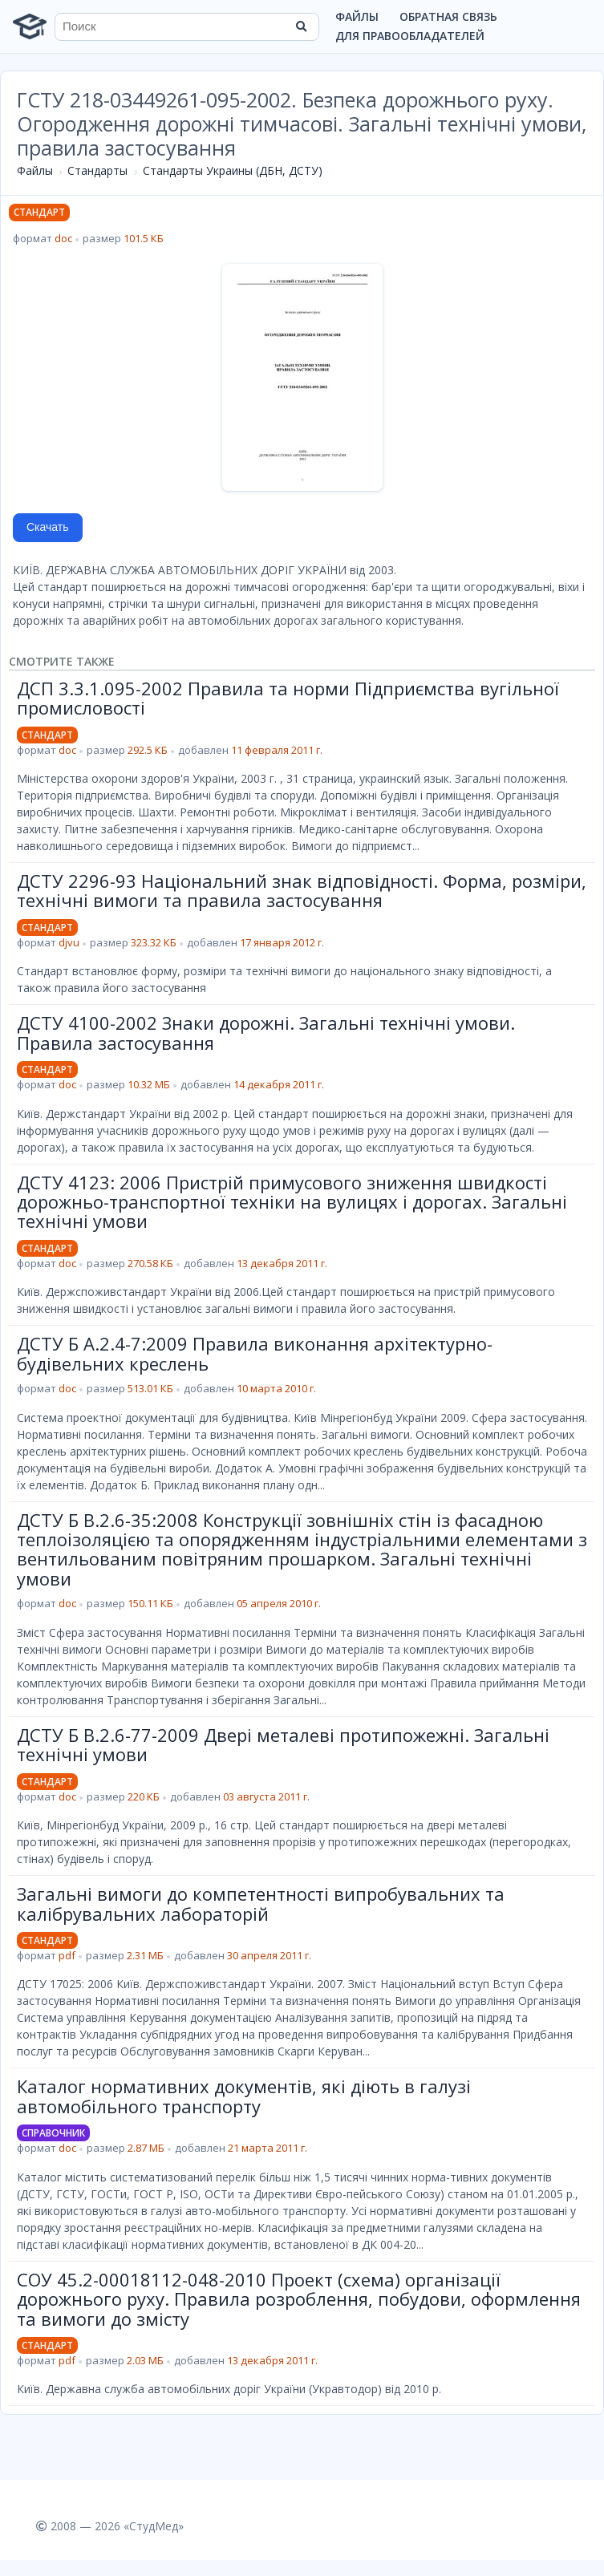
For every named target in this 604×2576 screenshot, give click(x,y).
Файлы (357, 16)
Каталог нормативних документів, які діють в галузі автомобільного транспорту (244, 2095)
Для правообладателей (409, 35)
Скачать (47, 526)
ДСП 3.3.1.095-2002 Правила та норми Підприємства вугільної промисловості (288, 697)
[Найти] (301, 26)
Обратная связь (448, 16)
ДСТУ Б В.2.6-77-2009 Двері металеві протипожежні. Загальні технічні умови (283, 1744)
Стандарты (97, 170)
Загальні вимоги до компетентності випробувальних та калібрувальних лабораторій (261, 1903)
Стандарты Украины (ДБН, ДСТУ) (232, 170)
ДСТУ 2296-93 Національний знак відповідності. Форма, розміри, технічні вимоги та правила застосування (301, 890)
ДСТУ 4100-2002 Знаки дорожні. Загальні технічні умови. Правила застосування (266, 1032)
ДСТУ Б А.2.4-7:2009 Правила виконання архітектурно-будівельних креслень (255, 1353)
